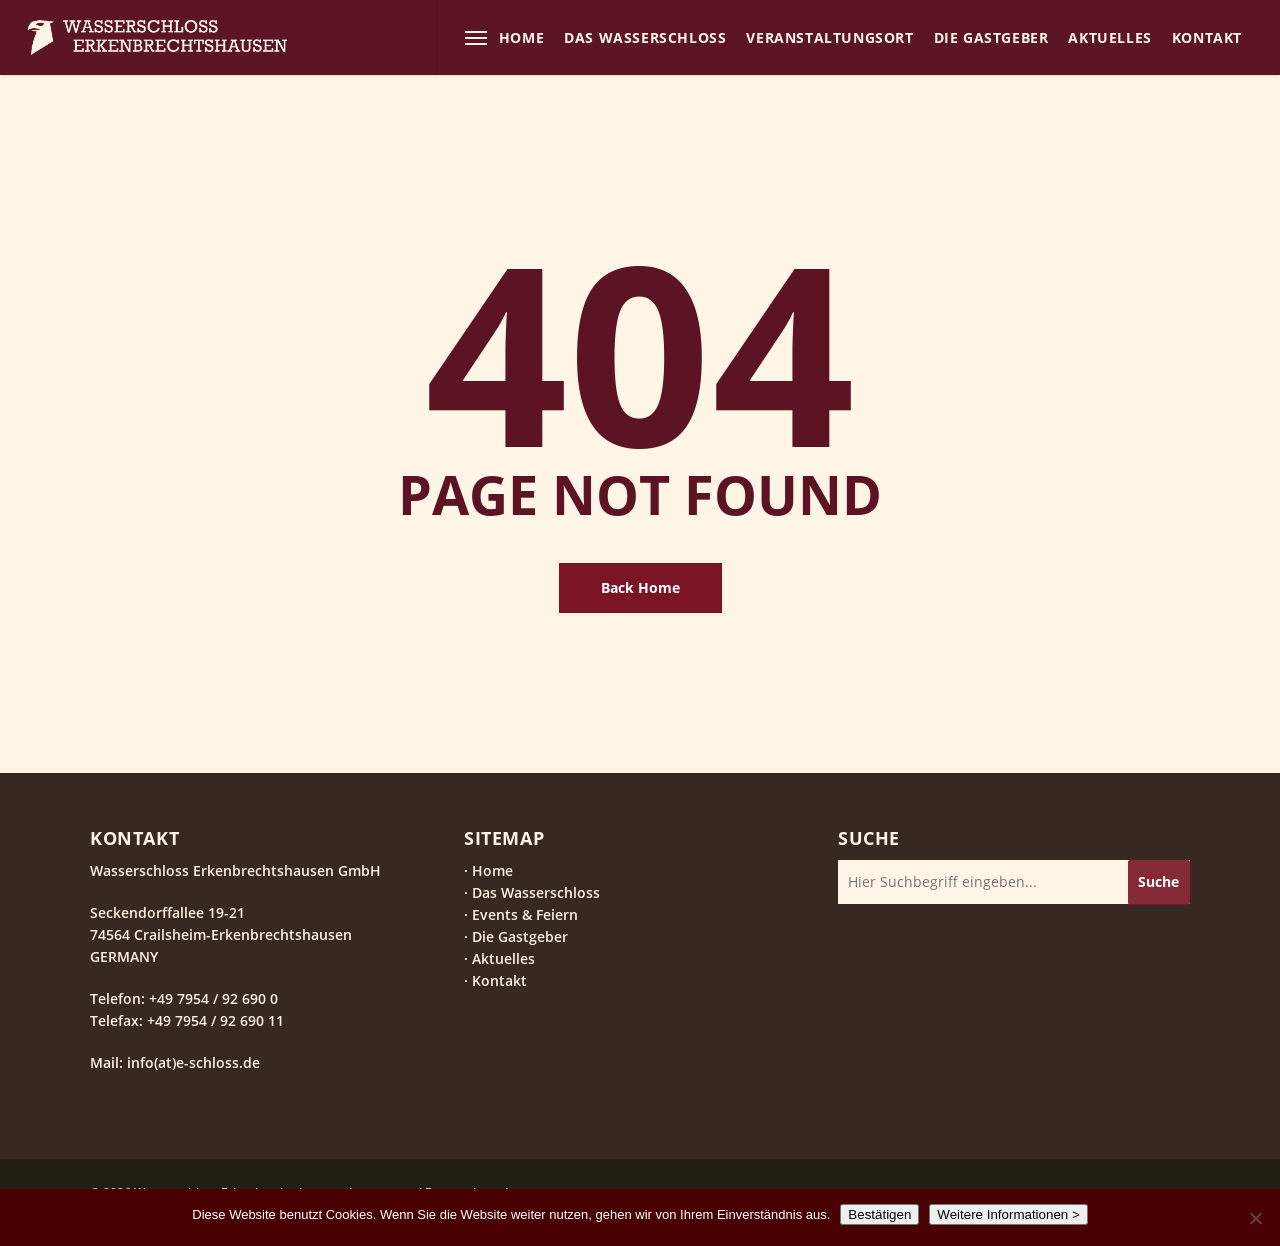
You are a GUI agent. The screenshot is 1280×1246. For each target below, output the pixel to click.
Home (492, 870)
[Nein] (1255, 1218)
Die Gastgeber (520, 936)
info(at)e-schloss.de (191, 1062)
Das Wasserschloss (536, 892)
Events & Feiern (525, 914)
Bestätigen (879, 1214)
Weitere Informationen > (1008, 1214)
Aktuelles (503, 958)
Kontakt (499, 980)
